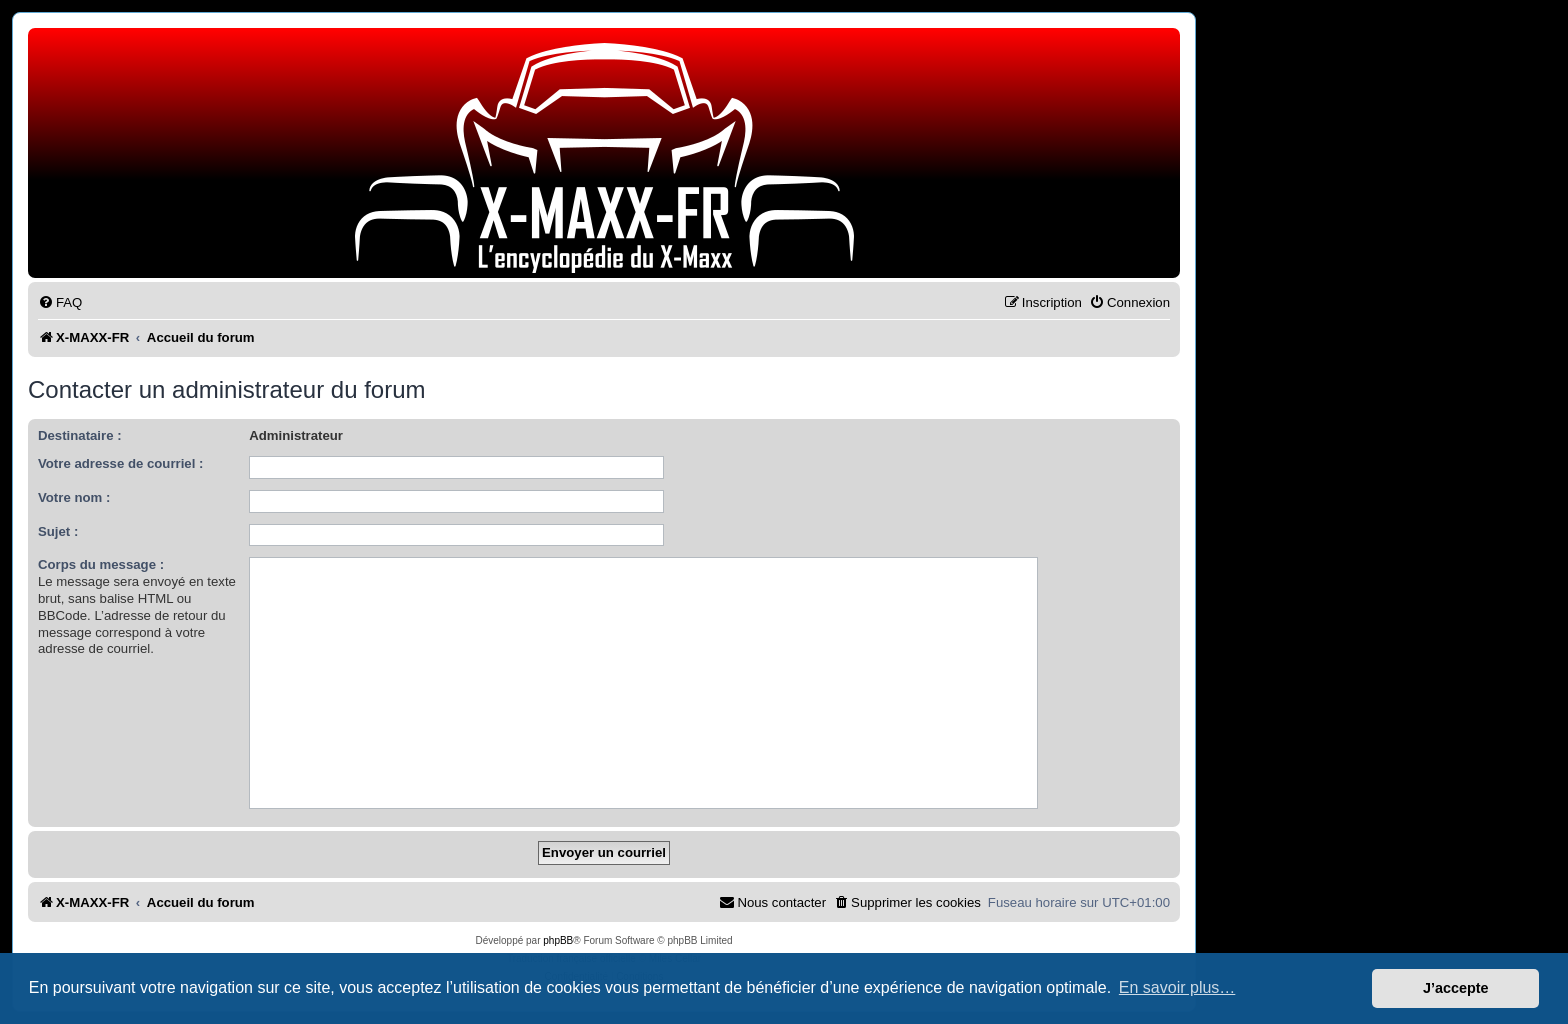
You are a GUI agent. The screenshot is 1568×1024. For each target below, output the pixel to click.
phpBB (558, 940)
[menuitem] (60, 302)
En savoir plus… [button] (1177, 987)
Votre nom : (74, 497)
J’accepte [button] (1456, 988)
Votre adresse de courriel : (120, 463)
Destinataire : (80, 435)
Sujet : (58, 531)
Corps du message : (101, 564)
